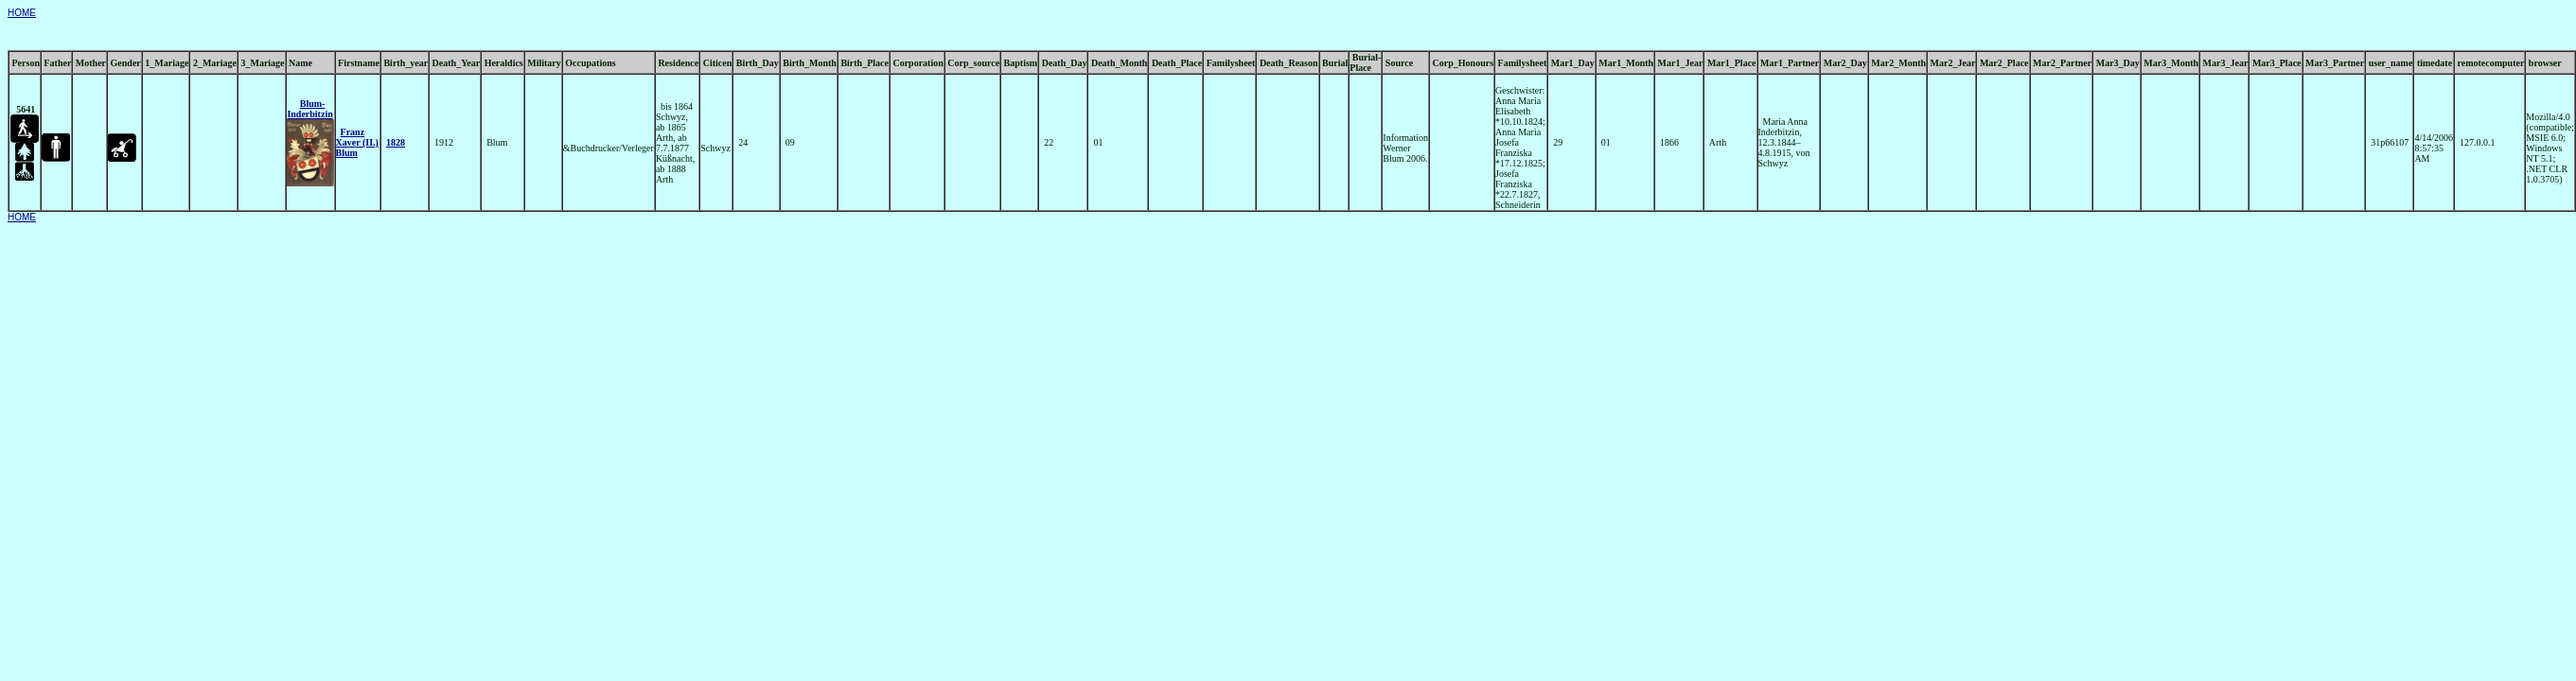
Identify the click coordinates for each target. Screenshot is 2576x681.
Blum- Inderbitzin (309, 108)
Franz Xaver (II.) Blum (357, 142)
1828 (395, 142)
